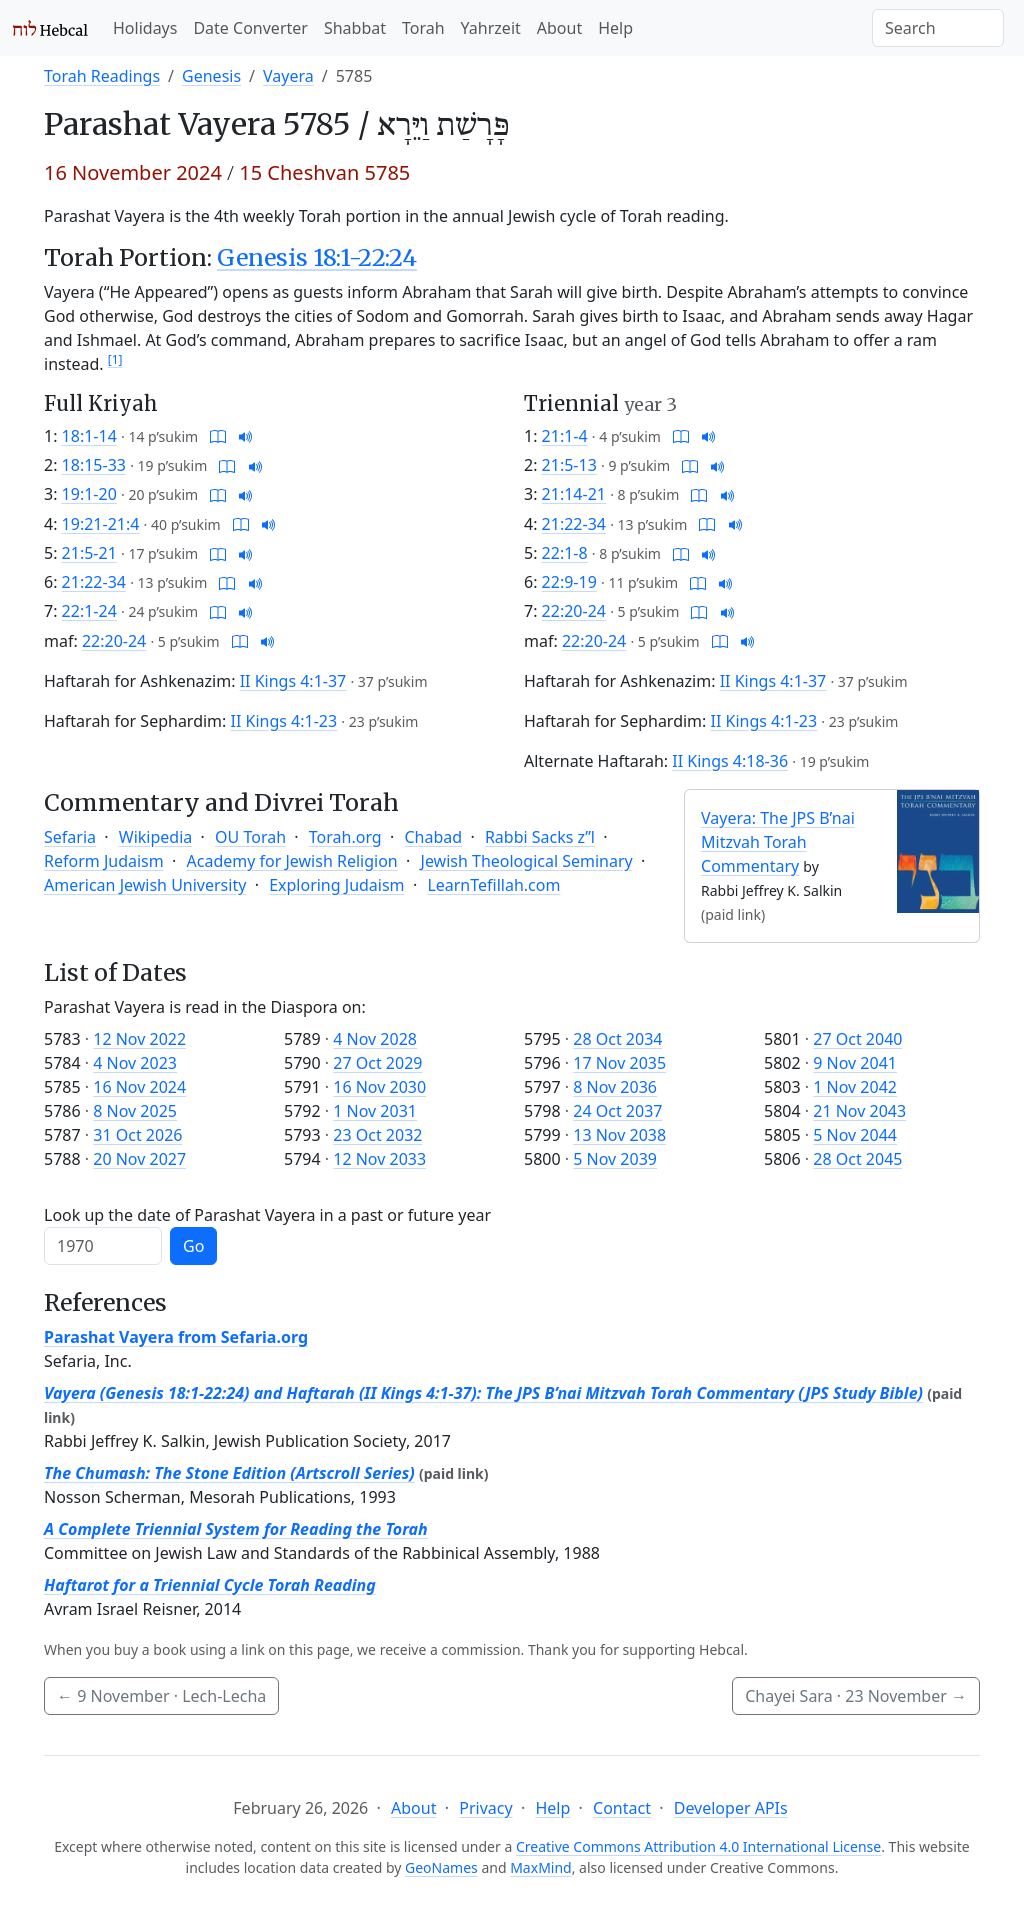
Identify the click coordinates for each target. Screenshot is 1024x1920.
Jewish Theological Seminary (527, 861)
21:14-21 (574, 494)
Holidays (145, 28)
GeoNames (441, 1867)
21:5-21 (89, 553)
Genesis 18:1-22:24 (317, 257)
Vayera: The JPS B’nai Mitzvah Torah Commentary (778, 842)
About (559, 28)
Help (615, 28)
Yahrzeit (491, 28)
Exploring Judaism (336, 885)
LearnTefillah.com (493, 885)
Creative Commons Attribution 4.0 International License (698, 1846)
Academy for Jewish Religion (292, 861)
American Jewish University (145, 885)
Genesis (211, 76)
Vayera (288, 76)
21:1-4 (565, 436)
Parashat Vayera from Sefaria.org (176, 1337)
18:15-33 (94, 465)
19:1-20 (89, 494)
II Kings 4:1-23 (284, 721)
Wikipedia (156, 837)
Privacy (485, 1808)
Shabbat (355, 28)
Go (193, 1246)
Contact (622, 1808)
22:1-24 (89, 611)
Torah (423, 28)
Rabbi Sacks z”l (540, 837)
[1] (115, 359)
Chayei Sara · (856, 1696)
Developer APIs (731, 1808)
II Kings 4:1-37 (293, 681)
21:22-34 (94, 582)
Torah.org (345, 837)
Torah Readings (102, 76)
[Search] (938, 28)
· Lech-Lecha (161, 1696)
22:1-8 (565, 553)
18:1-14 (89, 436)
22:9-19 (569, 582)
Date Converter (250, 28)
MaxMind (541, 1867)
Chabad (433, 837)
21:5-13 (569, 465)
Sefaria (70, 837)
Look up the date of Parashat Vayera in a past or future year (267, 1215)
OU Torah (250, 837)
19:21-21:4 (101, 524)
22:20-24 (114, 641)
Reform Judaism (104, 861)
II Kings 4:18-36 (730, 761)
